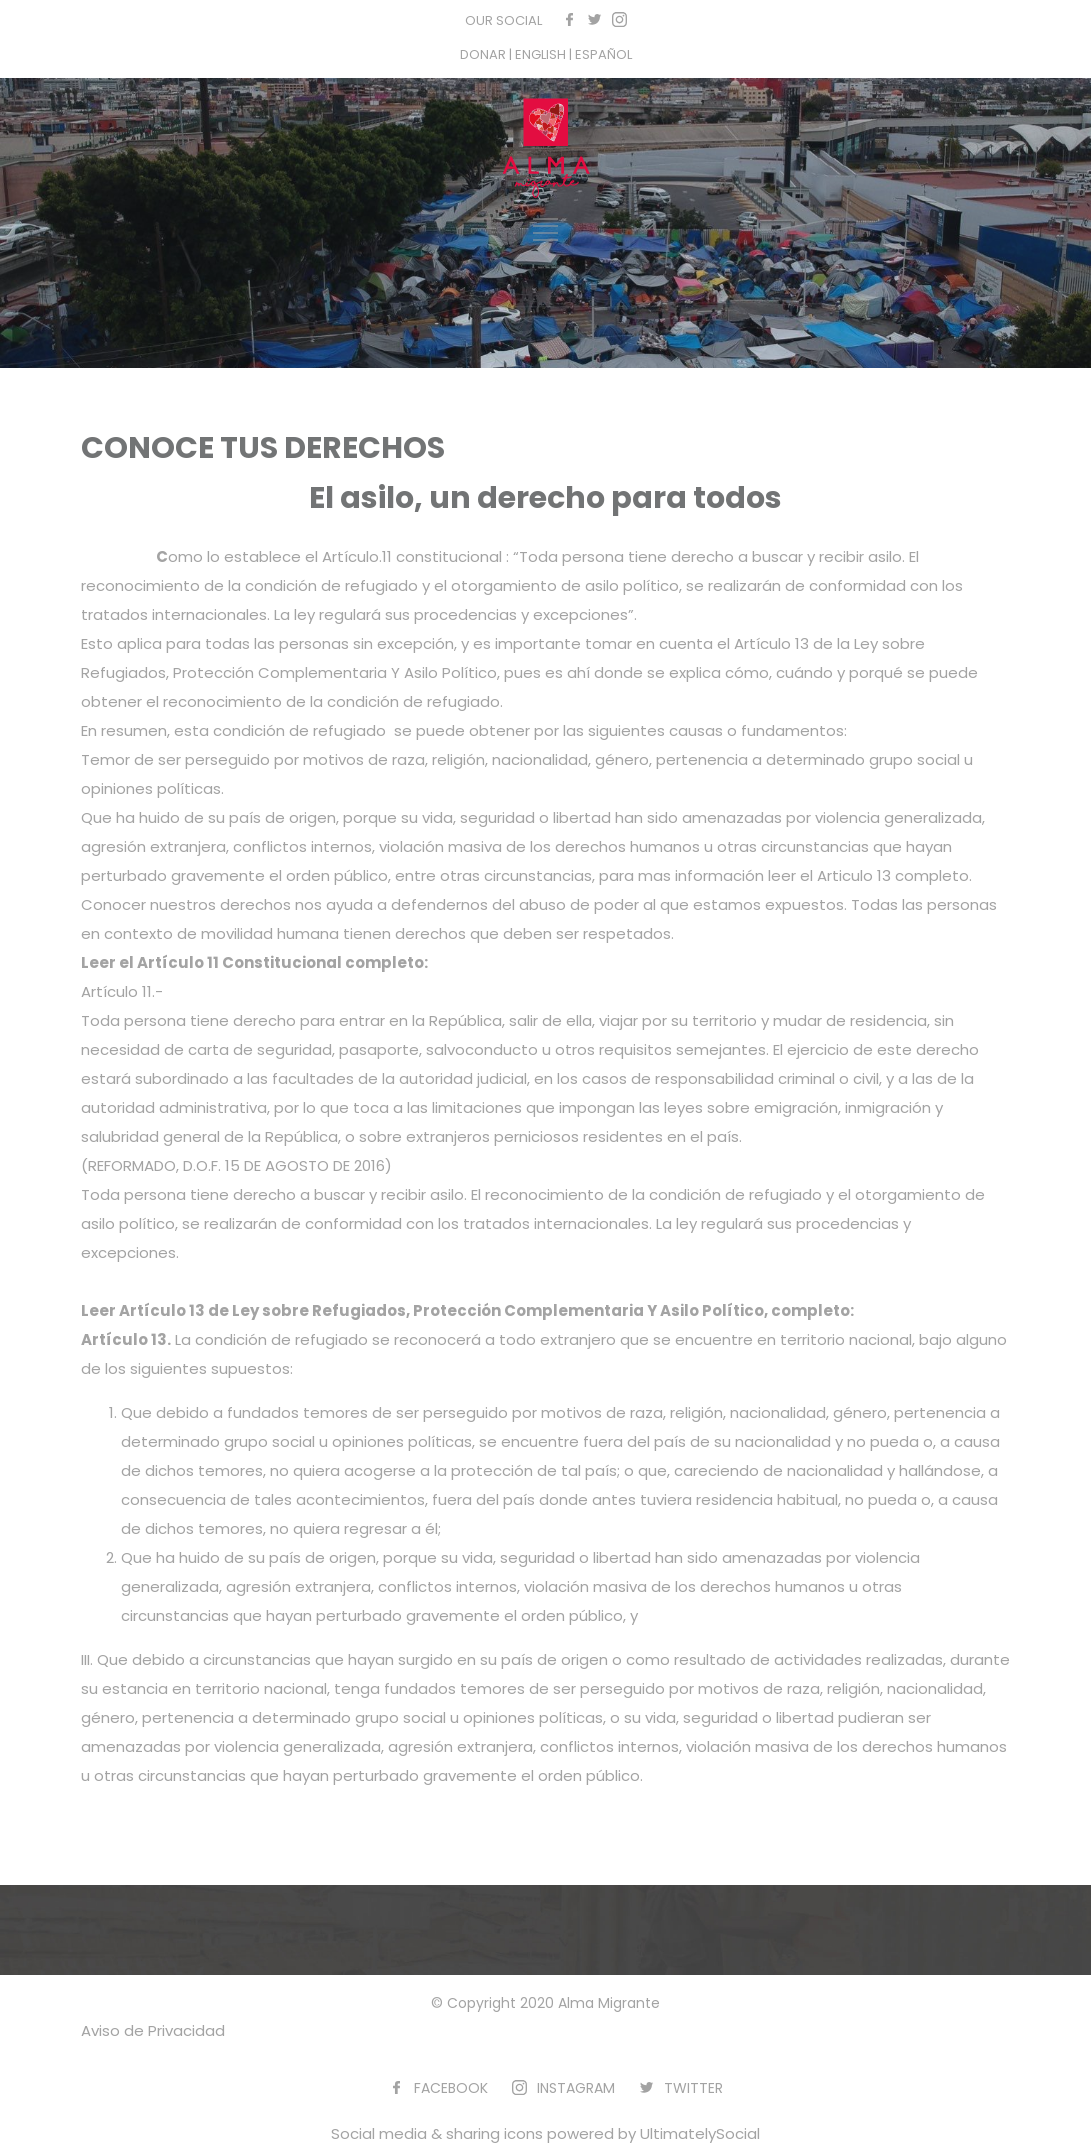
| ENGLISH (539, 54)
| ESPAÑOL (600, 54)
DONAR (484, 54)
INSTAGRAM (576, 2088)
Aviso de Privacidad (153, 2030)
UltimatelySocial (700, 2133)
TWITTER (693, 2088)
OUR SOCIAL (503, 20)
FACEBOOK (451, 2088)
